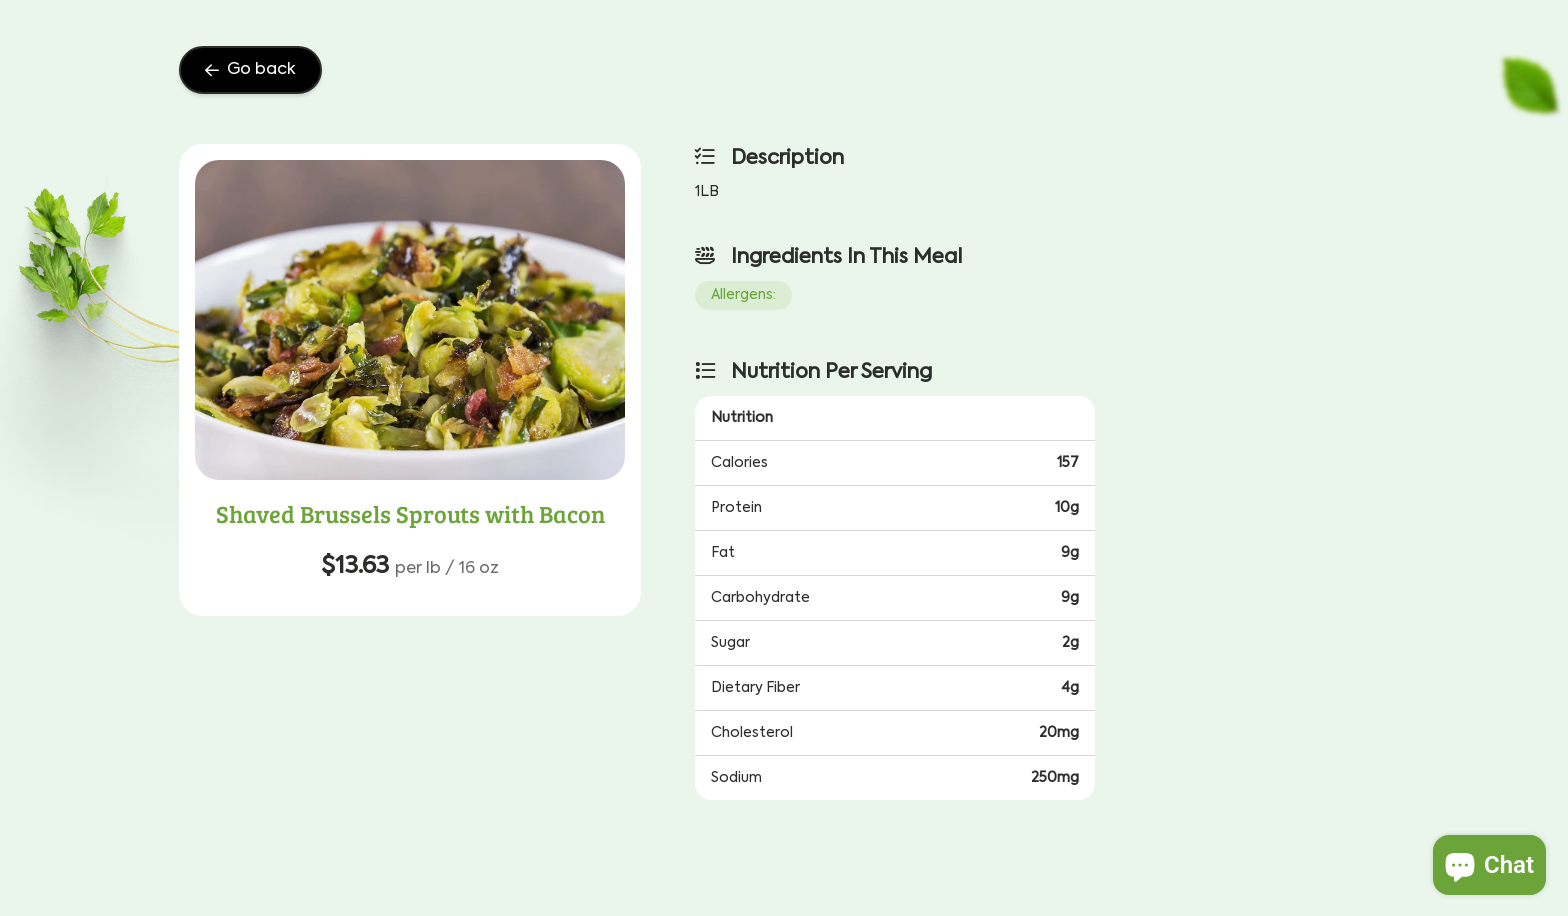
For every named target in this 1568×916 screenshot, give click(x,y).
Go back (250, 70)
